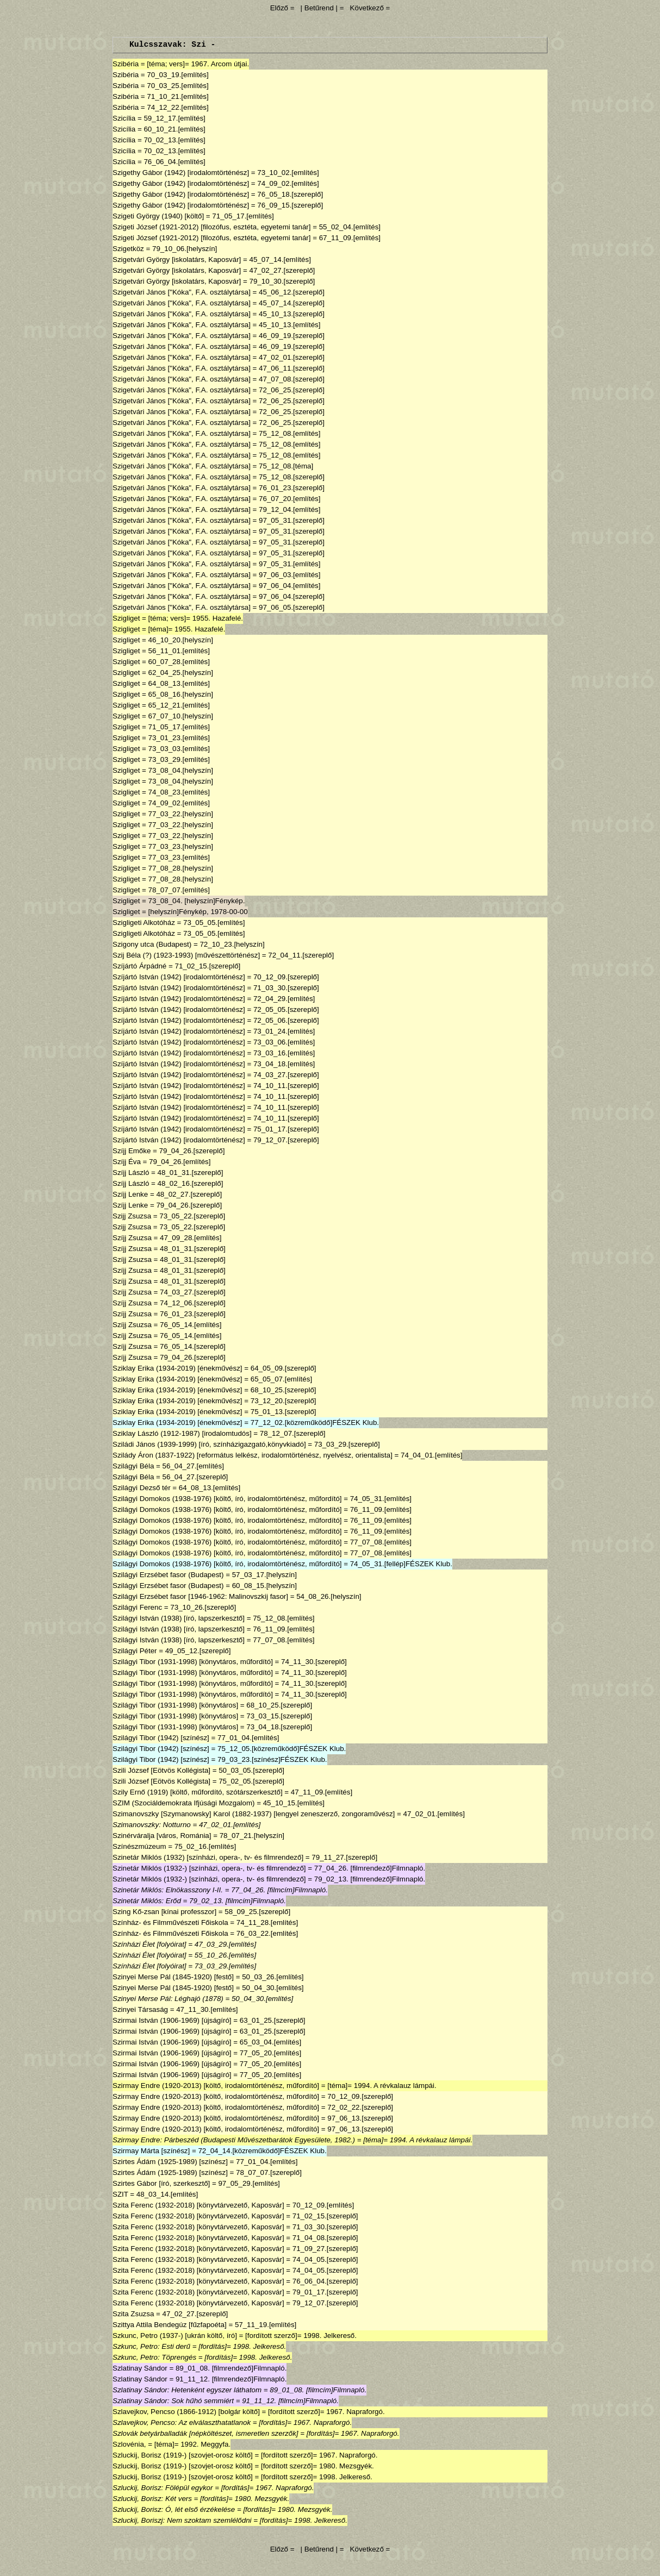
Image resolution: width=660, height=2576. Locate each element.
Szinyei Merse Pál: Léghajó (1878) (168, 1998)
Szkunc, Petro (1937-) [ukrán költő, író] (175, 2335)
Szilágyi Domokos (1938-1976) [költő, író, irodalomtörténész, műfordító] (227, 1499)
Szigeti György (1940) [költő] (158, 216)
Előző (280, 8)
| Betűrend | (319, 8)
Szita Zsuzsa (133, 2314)
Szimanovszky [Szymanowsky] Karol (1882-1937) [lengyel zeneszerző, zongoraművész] (254, 1814)
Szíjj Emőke (132, 1151)
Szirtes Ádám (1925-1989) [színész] (170, 2162)
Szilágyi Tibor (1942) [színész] (161, 1738)
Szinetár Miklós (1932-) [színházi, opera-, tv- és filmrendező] (209, 1868)
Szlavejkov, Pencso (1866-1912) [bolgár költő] (186, 2412)
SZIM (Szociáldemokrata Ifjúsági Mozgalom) (183, 1803)
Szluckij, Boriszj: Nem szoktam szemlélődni (182, 2520)
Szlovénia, (129, 2444)
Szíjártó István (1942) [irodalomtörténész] (179, 977)
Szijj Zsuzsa (132, 1216)
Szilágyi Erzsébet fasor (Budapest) (168, 1575)
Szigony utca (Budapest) (152, 944)
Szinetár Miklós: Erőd (147, 1901)
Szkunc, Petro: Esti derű (151, 2346)
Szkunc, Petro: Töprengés (154, 2357)
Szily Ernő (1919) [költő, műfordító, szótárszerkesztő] (198, 1792)
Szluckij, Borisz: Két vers (152, 2498)
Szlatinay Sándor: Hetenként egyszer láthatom (187, 2390)
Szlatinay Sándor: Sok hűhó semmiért (173, 2401)
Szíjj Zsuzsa (132, 1238)
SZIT (120, 2194)
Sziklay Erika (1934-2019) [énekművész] (177, 1368)
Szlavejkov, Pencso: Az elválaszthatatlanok (182, 2422)
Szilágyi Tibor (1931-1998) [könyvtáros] (175, 1705)
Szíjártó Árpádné (139, 966)
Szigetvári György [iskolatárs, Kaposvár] (177, 259)
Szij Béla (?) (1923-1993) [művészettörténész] (186, 955)
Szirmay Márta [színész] (151, 2151)
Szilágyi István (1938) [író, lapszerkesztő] (179, 1618)
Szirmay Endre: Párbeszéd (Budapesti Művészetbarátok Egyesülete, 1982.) (234, 2140)
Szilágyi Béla (133, 1466)
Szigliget (126, 618)
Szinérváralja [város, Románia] (162, 1835)
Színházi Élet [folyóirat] (149, 1944)
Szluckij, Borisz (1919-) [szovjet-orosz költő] (183, 2455)
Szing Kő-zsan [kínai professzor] (164, 1912)
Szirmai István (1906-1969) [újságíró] (172, 2020)
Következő (367, 8)
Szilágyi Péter (135, 1651)
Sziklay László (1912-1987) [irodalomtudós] (182, 1433)
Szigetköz (128, 249)
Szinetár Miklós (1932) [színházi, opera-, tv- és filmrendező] (208, 1857)
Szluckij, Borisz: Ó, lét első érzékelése (174, 2509)
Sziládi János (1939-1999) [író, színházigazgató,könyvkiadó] (209, 1444)
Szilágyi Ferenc (137, 1607)
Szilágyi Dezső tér (142, 1488)
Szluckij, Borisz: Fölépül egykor (163, 2488)
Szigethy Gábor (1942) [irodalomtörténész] (181, 172)
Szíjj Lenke (130, 1194)
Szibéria (126, 64)
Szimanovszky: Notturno (152, 1825)
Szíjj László (131, 1172)
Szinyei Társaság (140, 2009)
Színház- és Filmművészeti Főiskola (170, 1922)
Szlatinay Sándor (140, 2368)
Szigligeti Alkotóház (144, 922)
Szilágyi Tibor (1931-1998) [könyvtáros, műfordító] (193, 1662)
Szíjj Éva (127, 1162)
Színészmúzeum (139, 1846)
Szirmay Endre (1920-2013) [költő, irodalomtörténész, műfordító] (216, 2085)
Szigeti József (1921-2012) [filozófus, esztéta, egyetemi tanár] (212, 227)
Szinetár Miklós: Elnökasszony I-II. (168, 1890)
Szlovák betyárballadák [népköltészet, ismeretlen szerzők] (205, 2433)
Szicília (124, 118)
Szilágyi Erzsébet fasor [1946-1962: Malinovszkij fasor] (200, 1596)
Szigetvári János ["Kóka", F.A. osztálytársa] (182, 292)
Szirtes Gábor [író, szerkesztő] (161, 2183)
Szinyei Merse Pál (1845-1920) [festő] (173, 1977)
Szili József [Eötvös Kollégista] (161, 1770)
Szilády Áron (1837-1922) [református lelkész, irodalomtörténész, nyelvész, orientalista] (253, 1455)
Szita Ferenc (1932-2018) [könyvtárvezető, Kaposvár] (198, 2205)
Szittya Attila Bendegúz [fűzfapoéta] (170, 2325)
